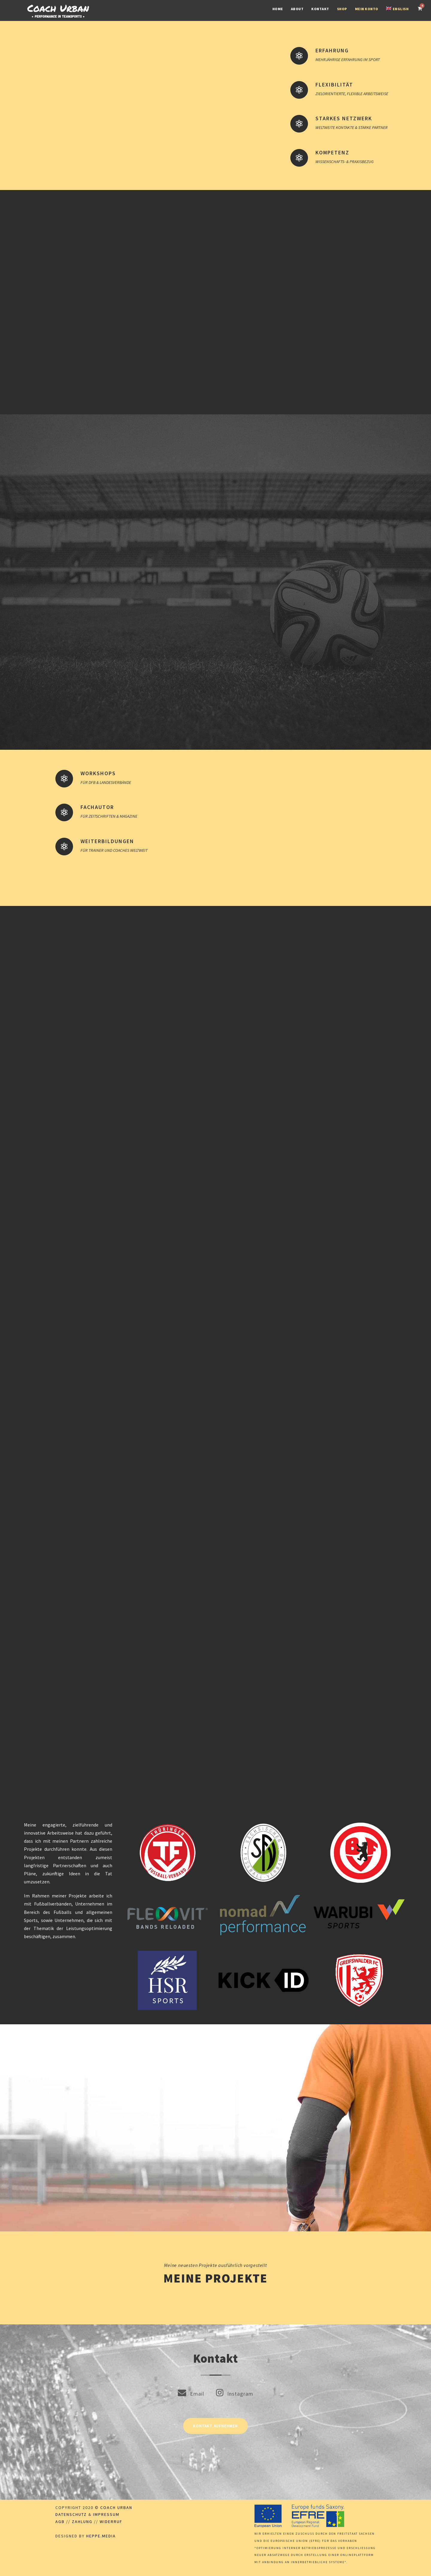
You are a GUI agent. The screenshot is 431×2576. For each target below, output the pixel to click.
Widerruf (111, 2521)
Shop (342, 9)
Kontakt (320, 9)
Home (277, 9)
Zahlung (82, 2521)
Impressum (106, 2514)
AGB (60, 2521)
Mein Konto (366, 9)
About (297, 9)
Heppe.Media (101, 2536)
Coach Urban (116, 2507)
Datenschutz (71, 2514)
